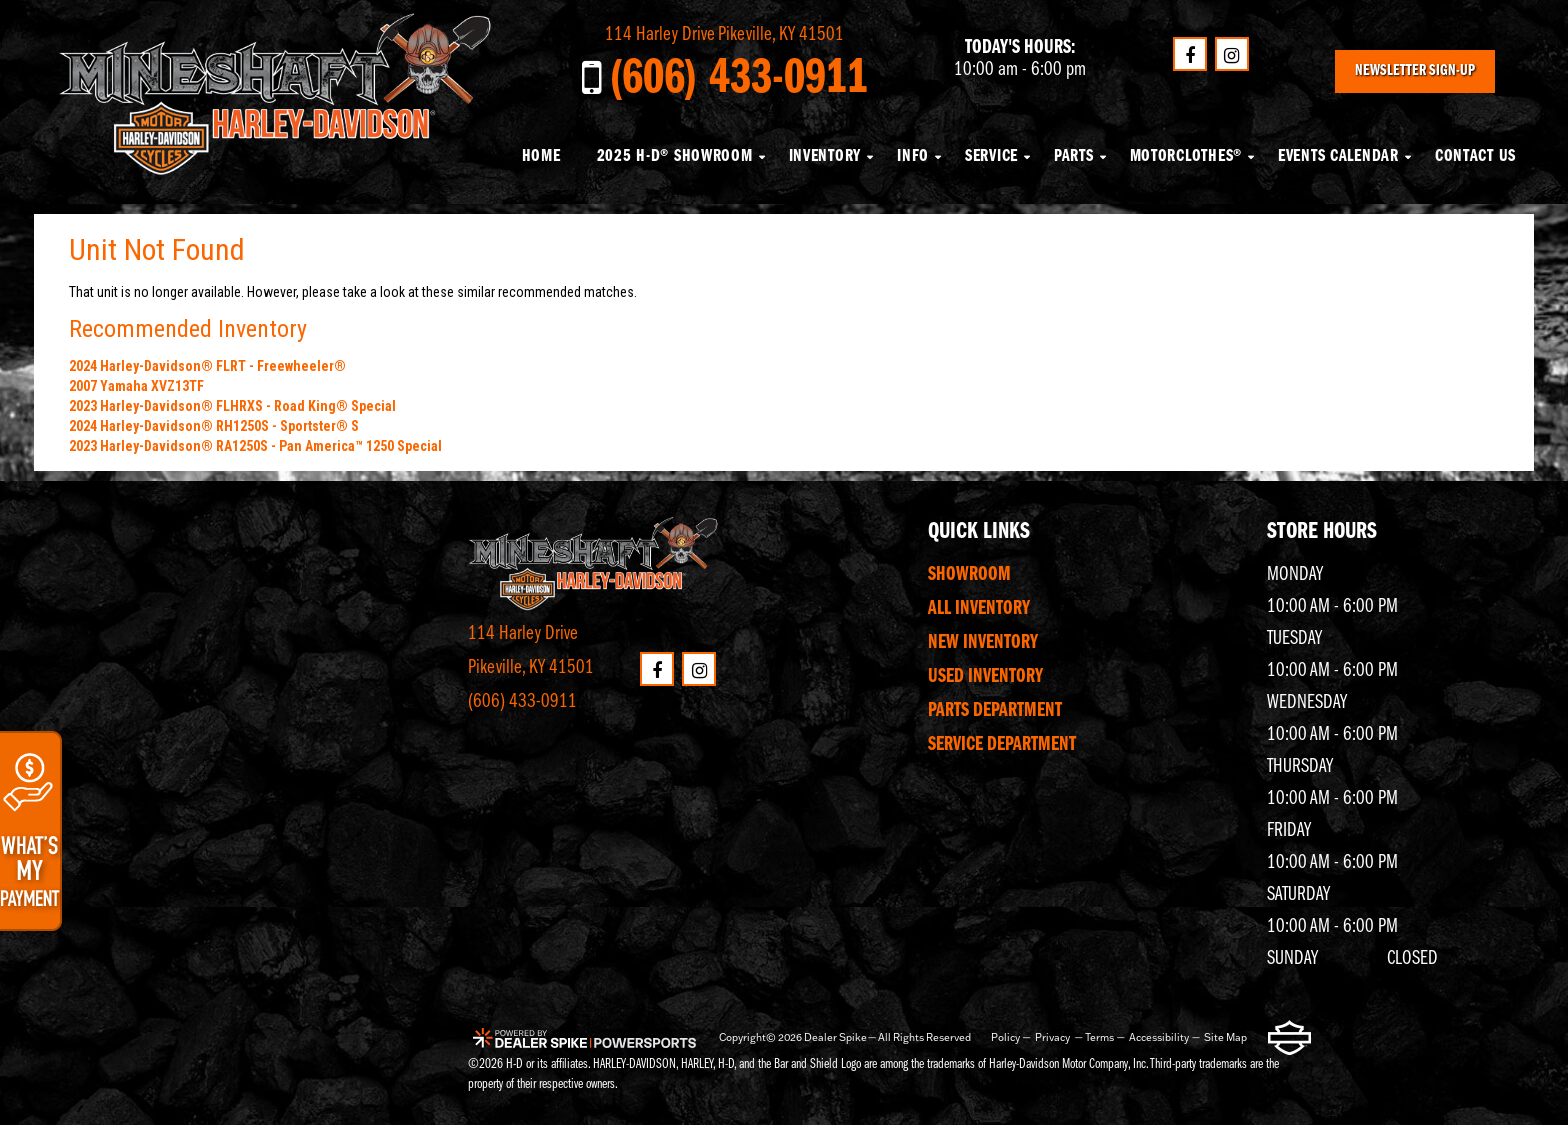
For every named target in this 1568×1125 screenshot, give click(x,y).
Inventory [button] (825, 156)
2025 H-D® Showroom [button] (675, 156)
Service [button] (991, 156)
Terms (1099, 1037)
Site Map (1225, 1037)
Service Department (1002, 745)
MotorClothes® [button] (1186, 156)
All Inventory (979, 609)
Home (541, 156)
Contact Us (1475, 156)
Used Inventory (985, 677)
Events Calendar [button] (1338, 156)
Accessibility (1159, 1037)
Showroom (969, 575)
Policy (1005, 1037)
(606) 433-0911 (522, 702)
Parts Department (995, 711)
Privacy (1052, 1037)
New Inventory (983, 643)
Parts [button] (1074, 156)
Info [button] (913, 156)
